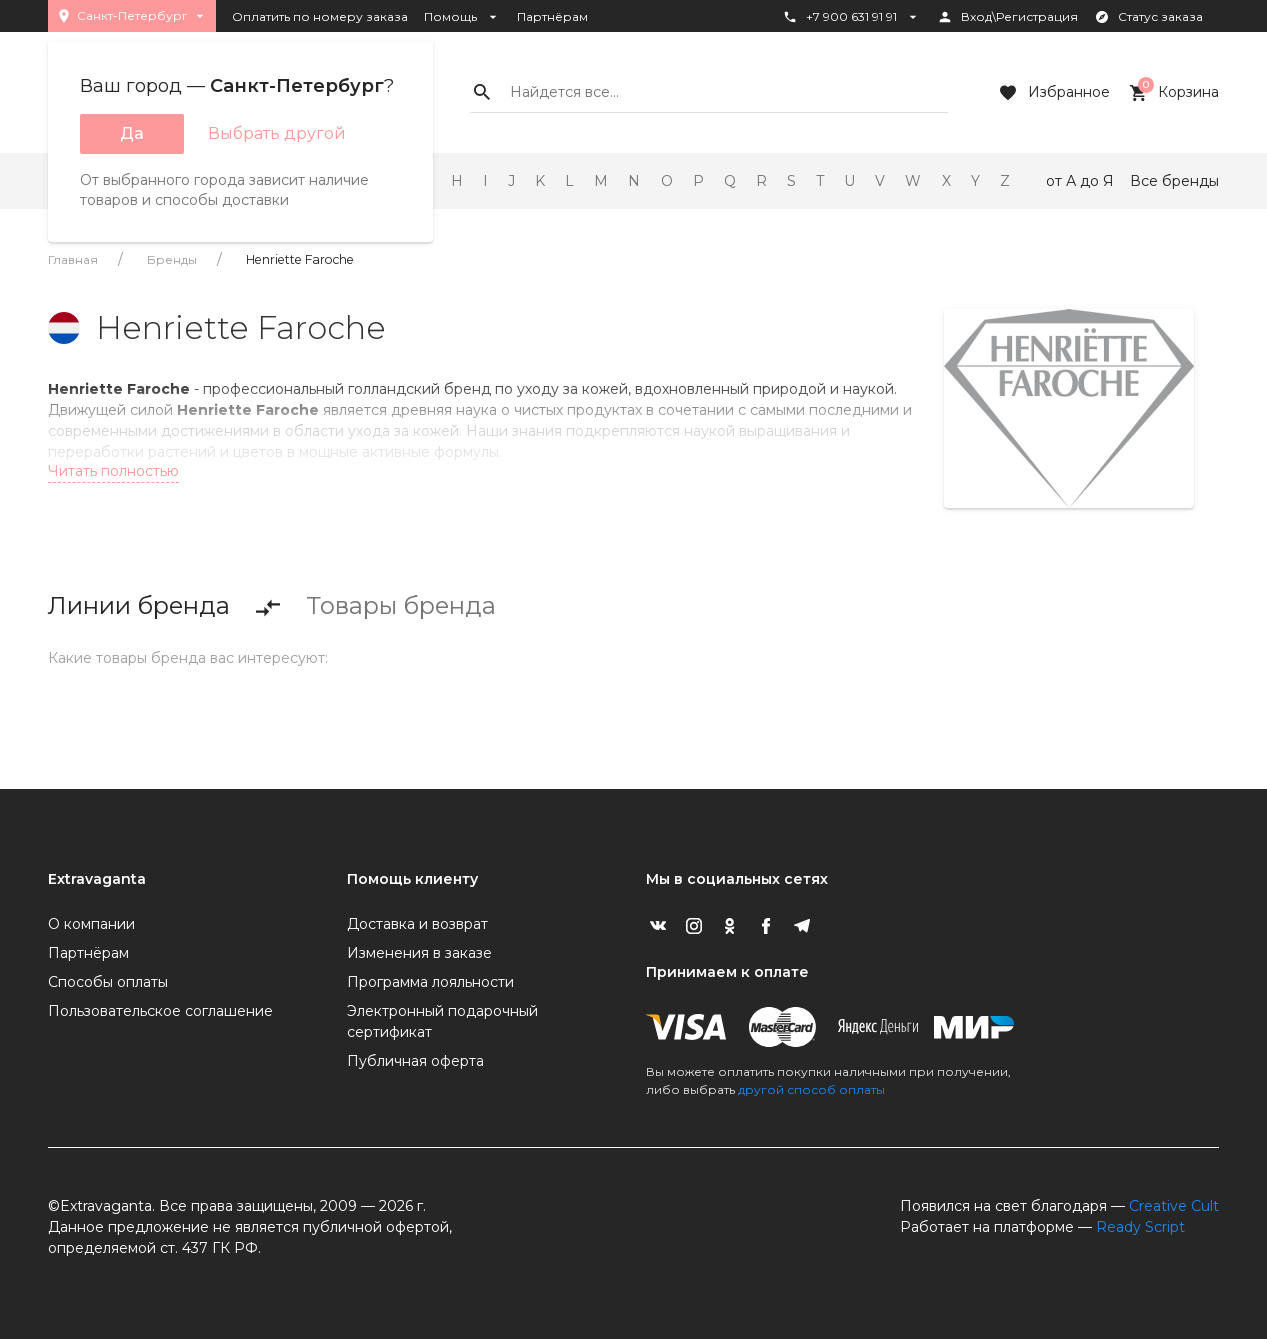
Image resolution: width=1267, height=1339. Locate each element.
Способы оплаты (108, 982)
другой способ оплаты (811, 1089)
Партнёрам (552, 16)
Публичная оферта (415, 1061)
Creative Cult (1174, 1206)
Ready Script (1140, 1227)
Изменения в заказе (419, 953)
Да (132, 133)
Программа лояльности (430, 982)
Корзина (1172, 93)
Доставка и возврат (417, 924)
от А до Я (1080, 181)
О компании (91, 924)
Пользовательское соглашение (160, 1011)
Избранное (1053, 93)
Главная (73, 259)
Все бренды (1174, 181)
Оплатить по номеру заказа (320, 16)
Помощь (462, 17)
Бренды (172, 259)
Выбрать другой (277, 133)
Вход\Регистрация (1007, 17)
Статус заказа (1148, 17)
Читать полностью (113, 471)
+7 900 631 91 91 (851, 17)
